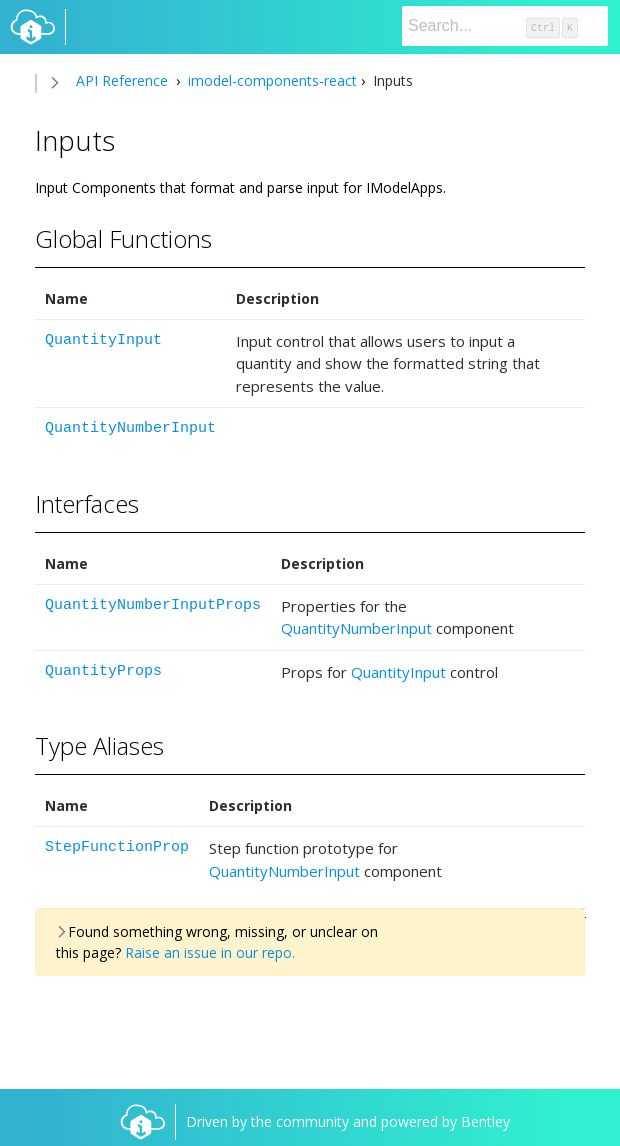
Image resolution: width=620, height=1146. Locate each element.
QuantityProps (103, 671)
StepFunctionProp (117, 847)
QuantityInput (103, 340)
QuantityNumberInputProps (153, 605)
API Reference (122, 80)
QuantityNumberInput (130, 428)
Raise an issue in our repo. (210, 952)
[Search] (505, 26)
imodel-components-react (270, 80)
